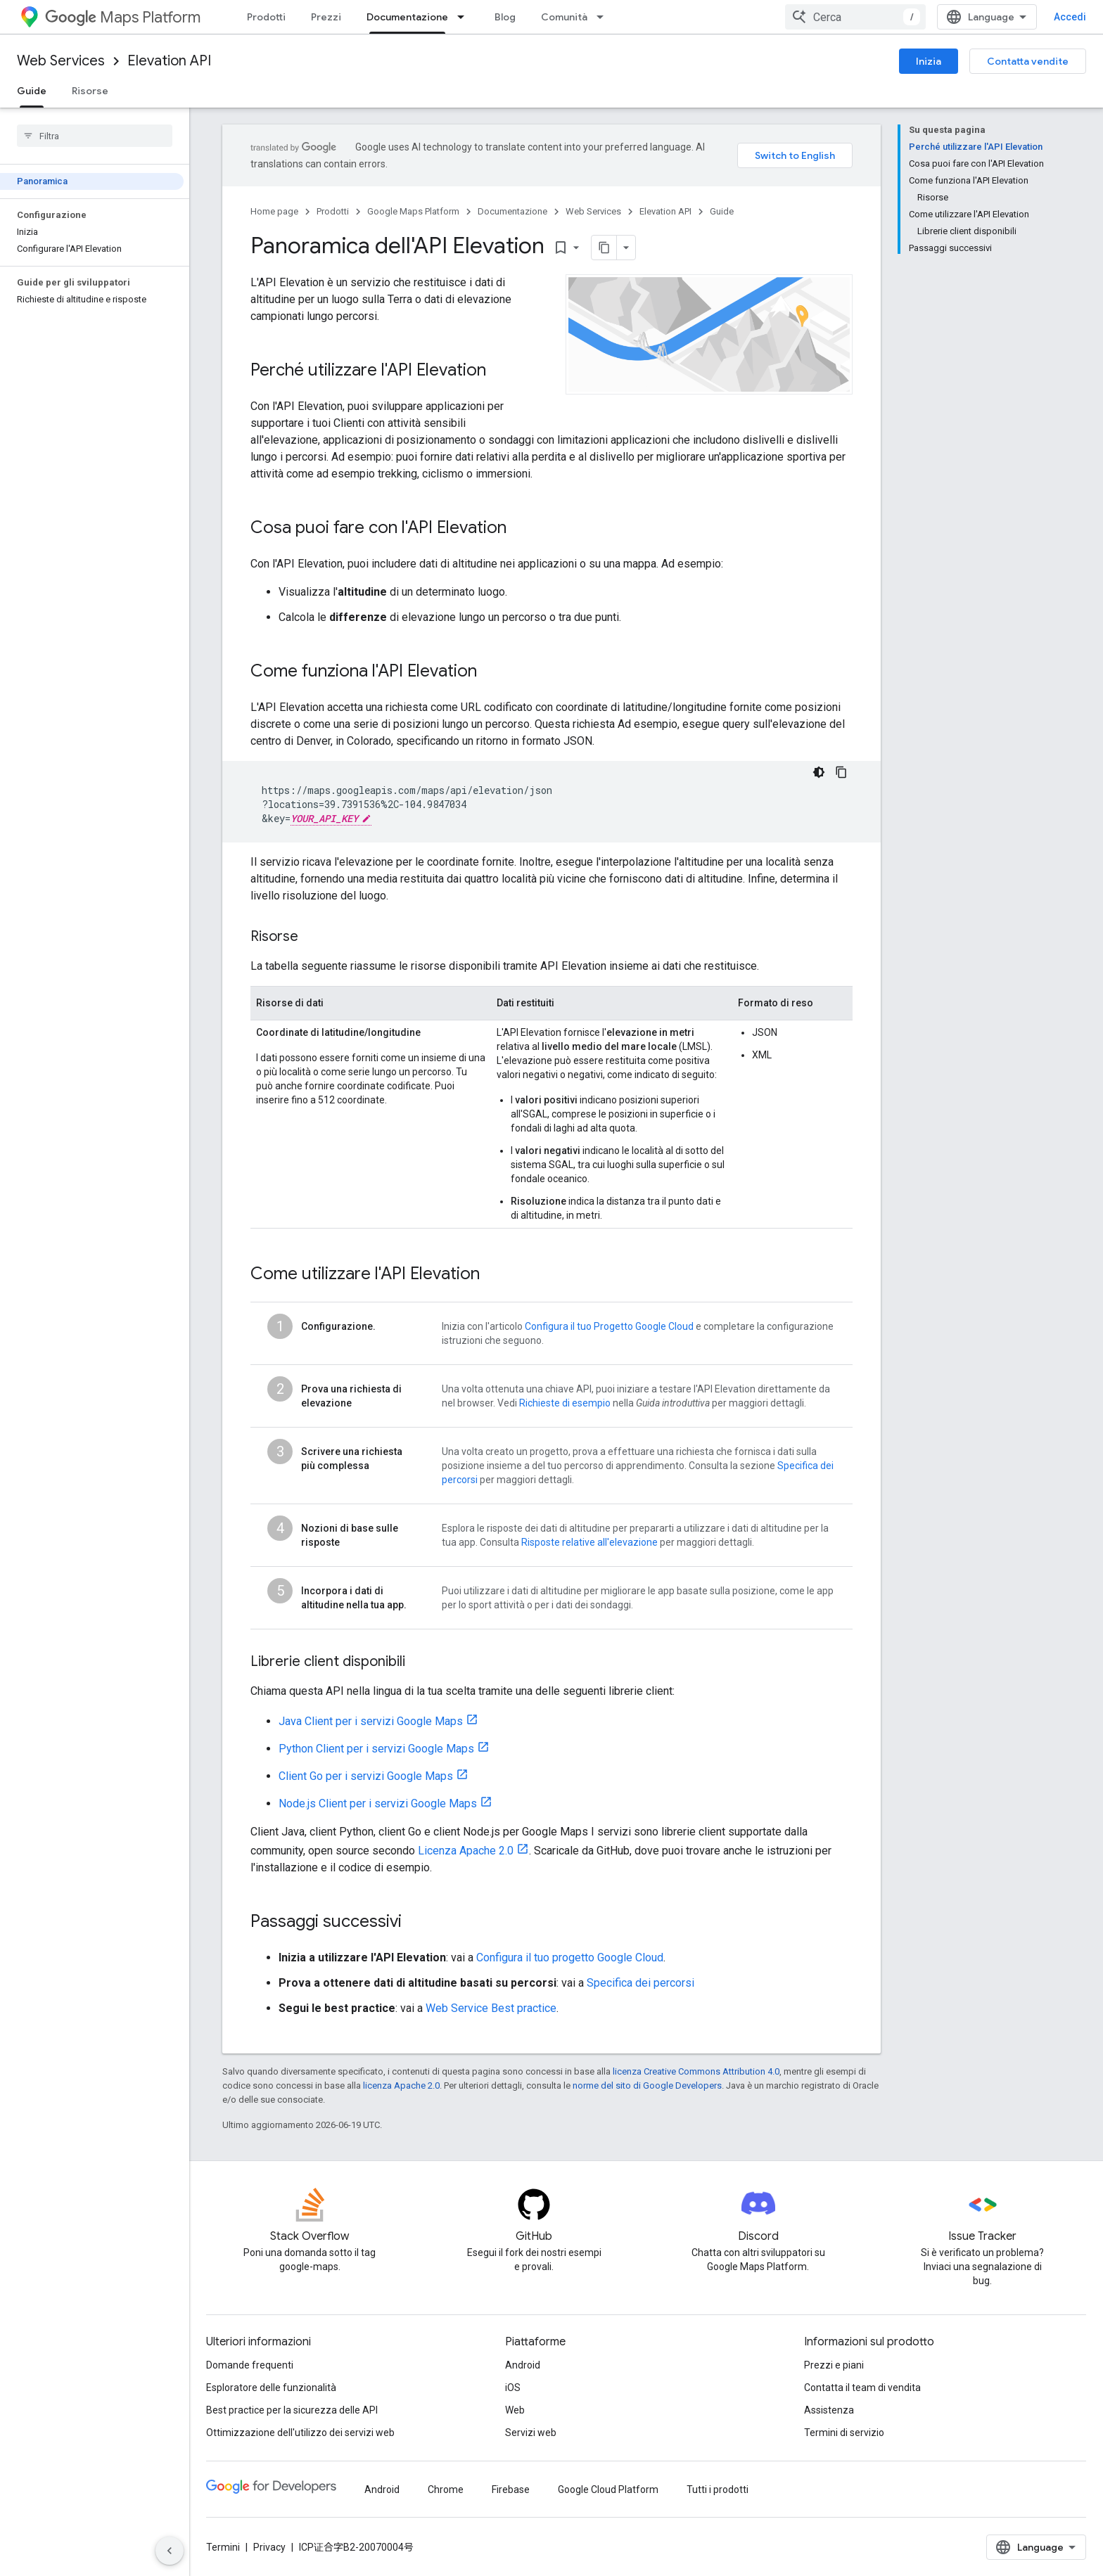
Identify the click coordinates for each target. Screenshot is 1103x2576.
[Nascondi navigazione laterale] (169, 2551)
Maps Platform (122, 17)
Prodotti (266, 17)
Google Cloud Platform (608, 2489)
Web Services (61, 61)
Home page (274, 211)
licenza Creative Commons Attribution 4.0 (696, 2071)
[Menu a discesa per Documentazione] (465, 17)
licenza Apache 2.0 (401, 2085)
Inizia (928, 61)
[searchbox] (94, 135)
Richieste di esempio (565, 1403)
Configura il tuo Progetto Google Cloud (609, 1326)
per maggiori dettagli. (526, 1479)
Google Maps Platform (413, 211)
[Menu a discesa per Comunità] (604, 17)
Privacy (269, 2547)
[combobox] (855, 17)
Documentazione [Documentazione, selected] (407, 17)
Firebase (511, 2489)
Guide (722, 211)
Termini (223, 2547)
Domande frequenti (249, 2365)
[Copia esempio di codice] (841, 772)
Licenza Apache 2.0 (466, 1850)
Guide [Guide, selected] (31, 90)
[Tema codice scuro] (819, 772)
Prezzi (326, 17)
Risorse (90, 90)
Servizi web (530, 2432)
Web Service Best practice (491, 2008)
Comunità (564, 17)
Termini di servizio (844, 2432)
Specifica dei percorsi (640, 1982)
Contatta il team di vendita (862, 2387)
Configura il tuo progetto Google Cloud (569, 1957)
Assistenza (829, 2410)
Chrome (446, 2489)
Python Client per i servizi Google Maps (376, 1748)
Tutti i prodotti (717, 2489)
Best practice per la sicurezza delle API (292, 2410)
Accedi (1070, 17)
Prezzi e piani (834, 2365)
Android (522, 2365)
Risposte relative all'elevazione (589, 1542)
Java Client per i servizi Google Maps (371, 1721)
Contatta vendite (1028, 61)
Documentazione (512, 211)
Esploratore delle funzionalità (271, 2387)
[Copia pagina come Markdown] (604, 247)
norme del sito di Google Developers (647, 2085)
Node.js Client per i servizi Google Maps (378, 1803)
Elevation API (169, 61)
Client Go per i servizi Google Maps (366, 1776)
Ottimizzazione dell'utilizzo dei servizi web (300, 2432)
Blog (505, 17)
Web (515, 2410)
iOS (513, 2387)
